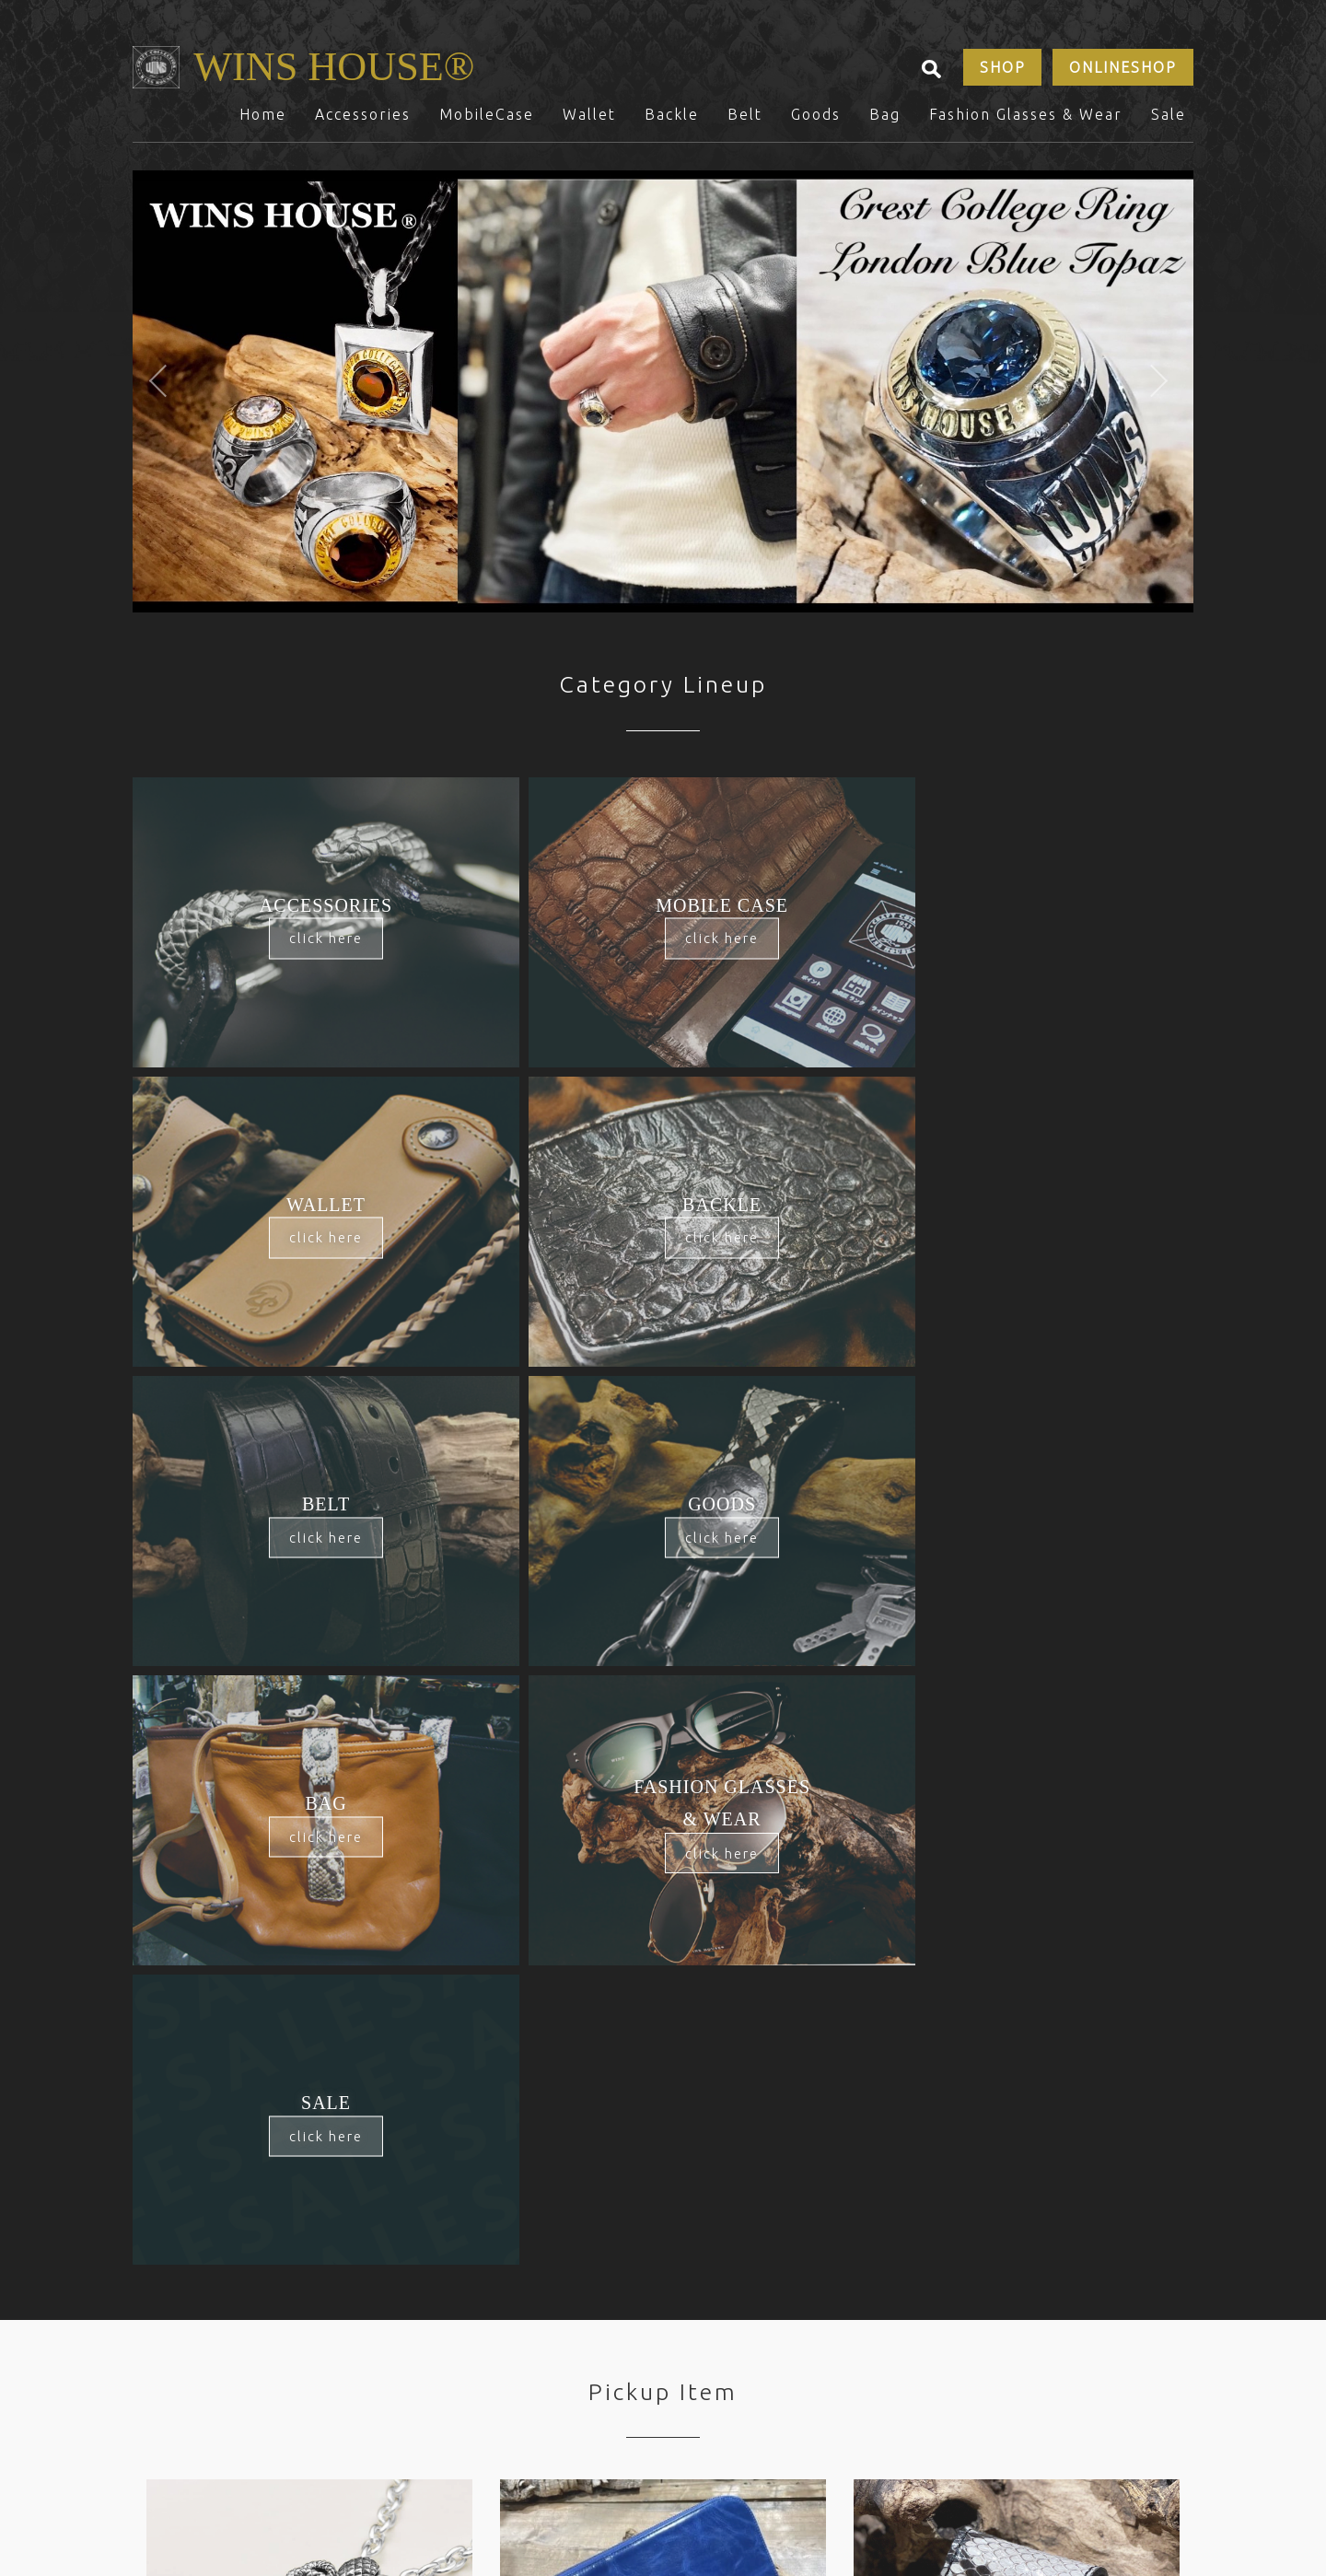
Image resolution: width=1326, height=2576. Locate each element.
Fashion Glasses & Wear (1025, 122)
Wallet (589, 122)
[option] (663, 400)
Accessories (363, 122)
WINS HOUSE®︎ (352, 71)
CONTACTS (377, 2350)
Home (262, 122)
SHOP (996, 72)
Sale (1168, 122)
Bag (885, 122)
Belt (744, 122)
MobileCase (486, 122)
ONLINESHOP (1121, 72)
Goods (816, 122)
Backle (672, 122)
